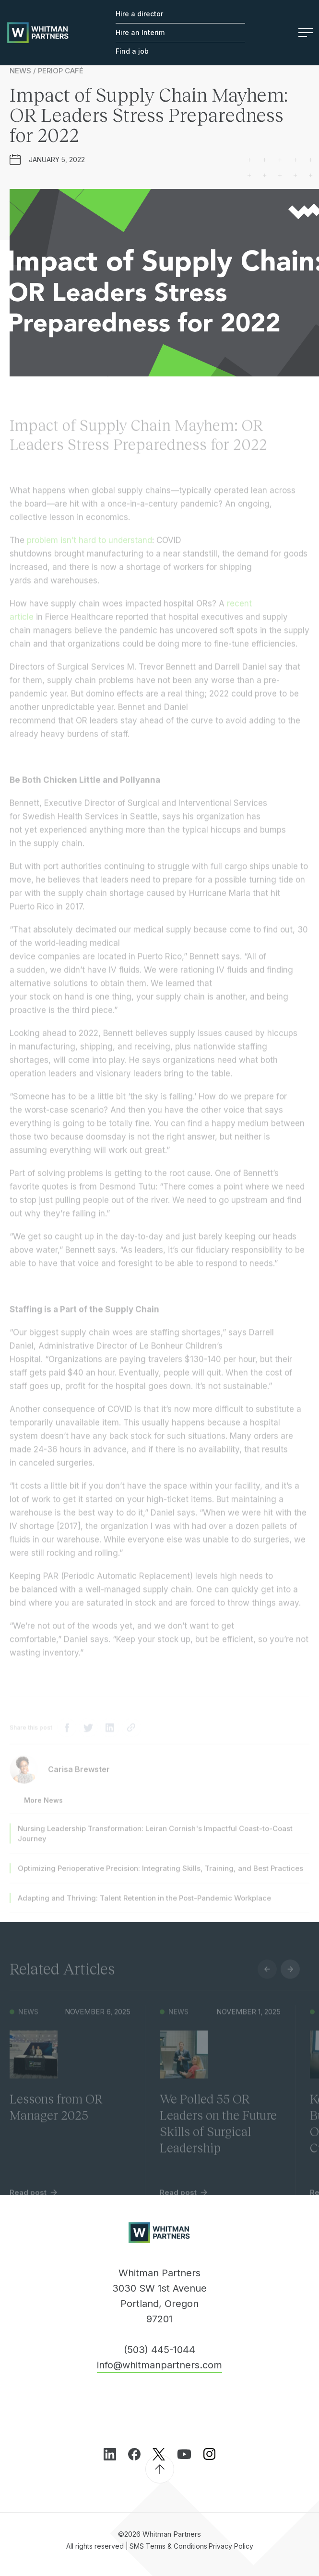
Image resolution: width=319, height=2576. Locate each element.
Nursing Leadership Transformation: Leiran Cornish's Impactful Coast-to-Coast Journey (155, 1841)
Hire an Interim (140, 32)
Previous (267, 1977)
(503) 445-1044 (159, 2349)
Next (290, 1977)
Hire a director (139, 14)
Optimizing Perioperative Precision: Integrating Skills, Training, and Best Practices (160, 1876)
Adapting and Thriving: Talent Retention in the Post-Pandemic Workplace (144, 1906)
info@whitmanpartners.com (159, 2364)
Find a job (132, 51)
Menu (305, 32)
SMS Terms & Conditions (168, 2545)
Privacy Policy (231, 2545)
